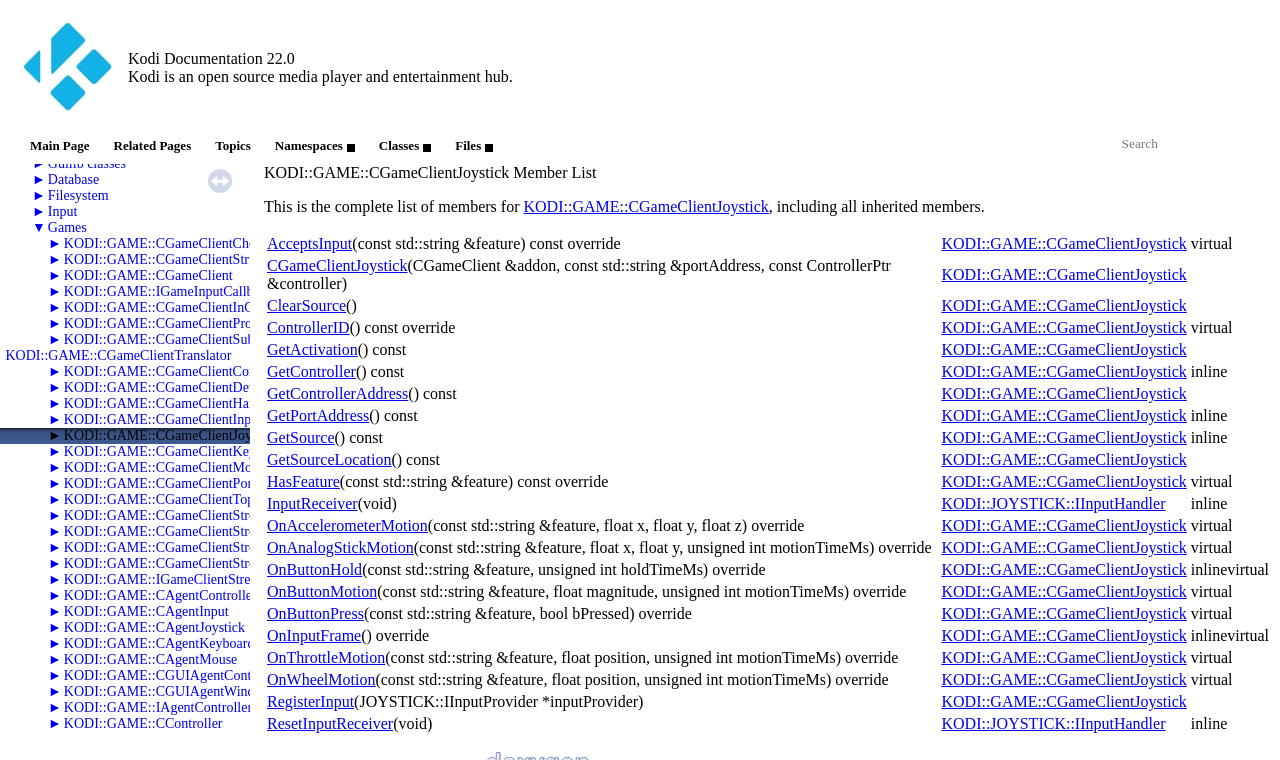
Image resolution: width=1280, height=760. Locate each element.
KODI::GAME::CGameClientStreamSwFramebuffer (212, 547)
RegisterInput (310, 701)
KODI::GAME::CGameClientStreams (171, 531)
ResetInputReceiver (330, 723)
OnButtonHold (314, 569)
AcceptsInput (309, 243)
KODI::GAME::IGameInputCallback (168, 291)
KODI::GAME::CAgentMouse (150, 659)
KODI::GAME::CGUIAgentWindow (168, 691)
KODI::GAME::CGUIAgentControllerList (184, 675)
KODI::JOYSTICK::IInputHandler (1053, 503)
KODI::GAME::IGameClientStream (166, 579)
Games (67, 227)
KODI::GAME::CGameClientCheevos (172, 243)
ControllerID (308, 327)
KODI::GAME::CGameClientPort (160, 483)
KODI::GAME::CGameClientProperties (177, 323)
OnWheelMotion (321, 679)
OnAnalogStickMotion (340, 547)
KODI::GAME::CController (143, 723)
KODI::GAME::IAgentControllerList (169, 707)
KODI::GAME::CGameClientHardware (176, 403)
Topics (233, 145)
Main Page (60, 145)
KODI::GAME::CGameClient (148, 275)
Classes (405, 145)
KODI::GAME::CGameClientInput (163, 419)
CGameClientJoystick (337, 265)
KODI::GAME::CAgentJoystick (154, 627)
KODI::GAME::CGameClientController (177, 371)
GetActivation (312, 349)
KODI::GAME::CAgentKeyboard (159, 643)
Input (63, 211)
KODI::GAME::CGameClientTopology (175, 499)
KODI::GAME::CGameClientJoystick (171, 435)
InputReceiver (312, 503)
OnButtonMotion (322, 591)
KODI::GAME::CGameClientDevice (168, 387)
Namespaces (315, 145)
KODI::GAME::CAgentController (160, 595)
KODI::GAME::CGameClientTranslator (119, 355)
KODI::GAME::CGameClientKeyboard (176, 451)
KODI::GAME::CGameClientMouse (167, 467)
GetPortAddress (318, 415)
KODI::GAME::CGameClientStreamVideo (185, 563)
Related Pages (153, 145)
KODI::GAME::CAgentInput (146, 611)
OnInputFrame (314, 635)
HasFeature (303, 481)
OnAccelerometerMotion (347, 525)
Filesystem (78, 195)
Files (474, 145)
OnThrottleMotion (326, 657)
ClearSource (306, 305)
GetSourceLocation (329, 459)
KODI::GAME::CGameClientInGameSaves (187, 307)
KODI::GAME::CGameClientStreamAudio (185, 515)
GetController (311, 371)
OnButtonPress (315, 613)
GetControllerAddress (337, 393)
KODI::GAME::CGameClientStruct (165, 259)
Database (73, 179)
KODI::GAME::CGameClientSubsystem (178, 339)
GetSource (301, 437)
